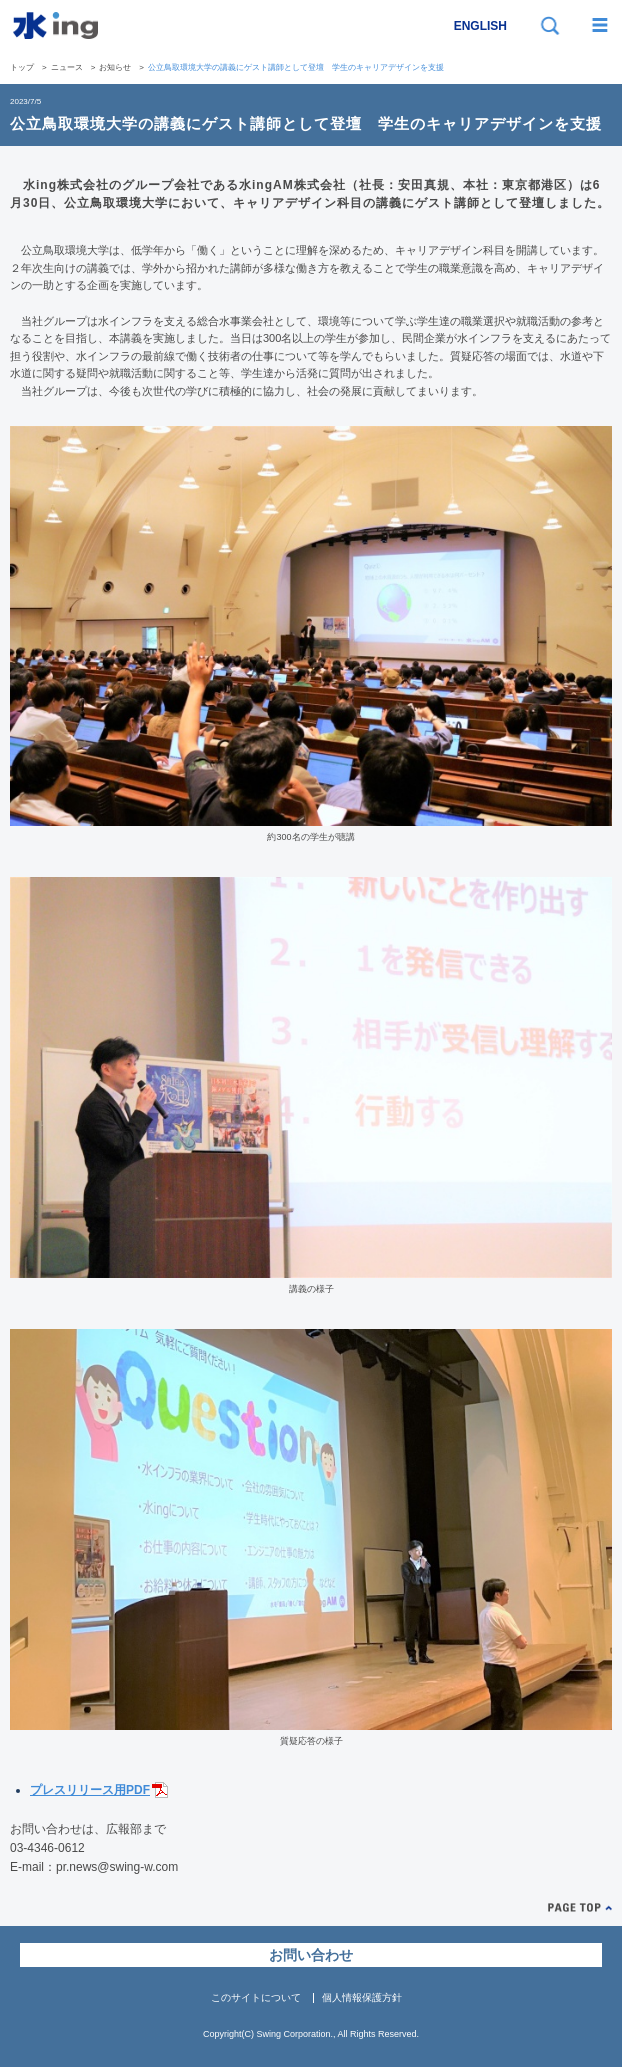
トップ (22, 67)
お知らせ (115, 67)
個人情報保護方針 (362, 1997)
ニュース (67, 67)
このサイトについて (256, 1997)
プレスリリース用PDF (90, 1790)
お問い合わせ (311, 1955)
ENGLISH (480, 26)
